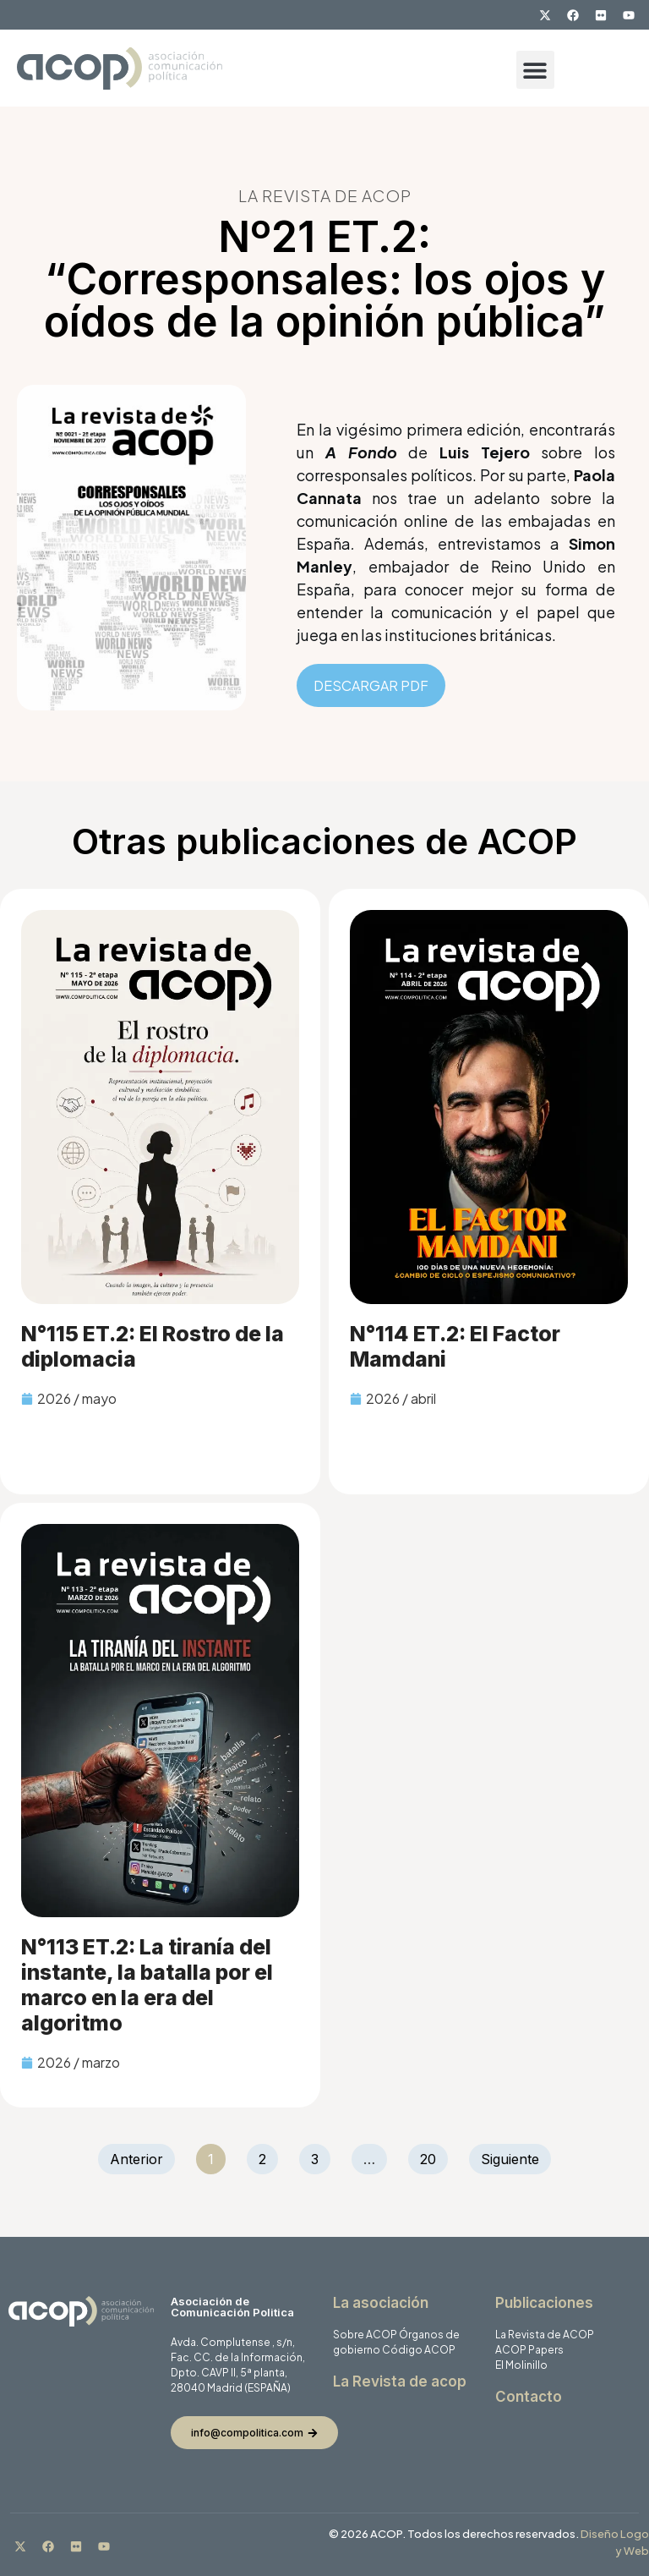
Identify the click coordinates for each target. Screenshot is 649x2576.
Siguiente (510, 2159)
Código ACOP (418, 2349)
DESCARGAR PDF (371, 685)
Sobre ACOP (365, 2334)
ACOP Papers (529, 2349)
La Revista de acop (399, 2381)
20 (433, 2156)
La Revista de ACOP (544, 2334)
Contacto (528, 2396)
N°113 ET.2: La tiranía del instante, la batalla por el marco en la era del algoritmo (147, 1985)
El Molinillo (521, 2365)
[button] (535, 70)
